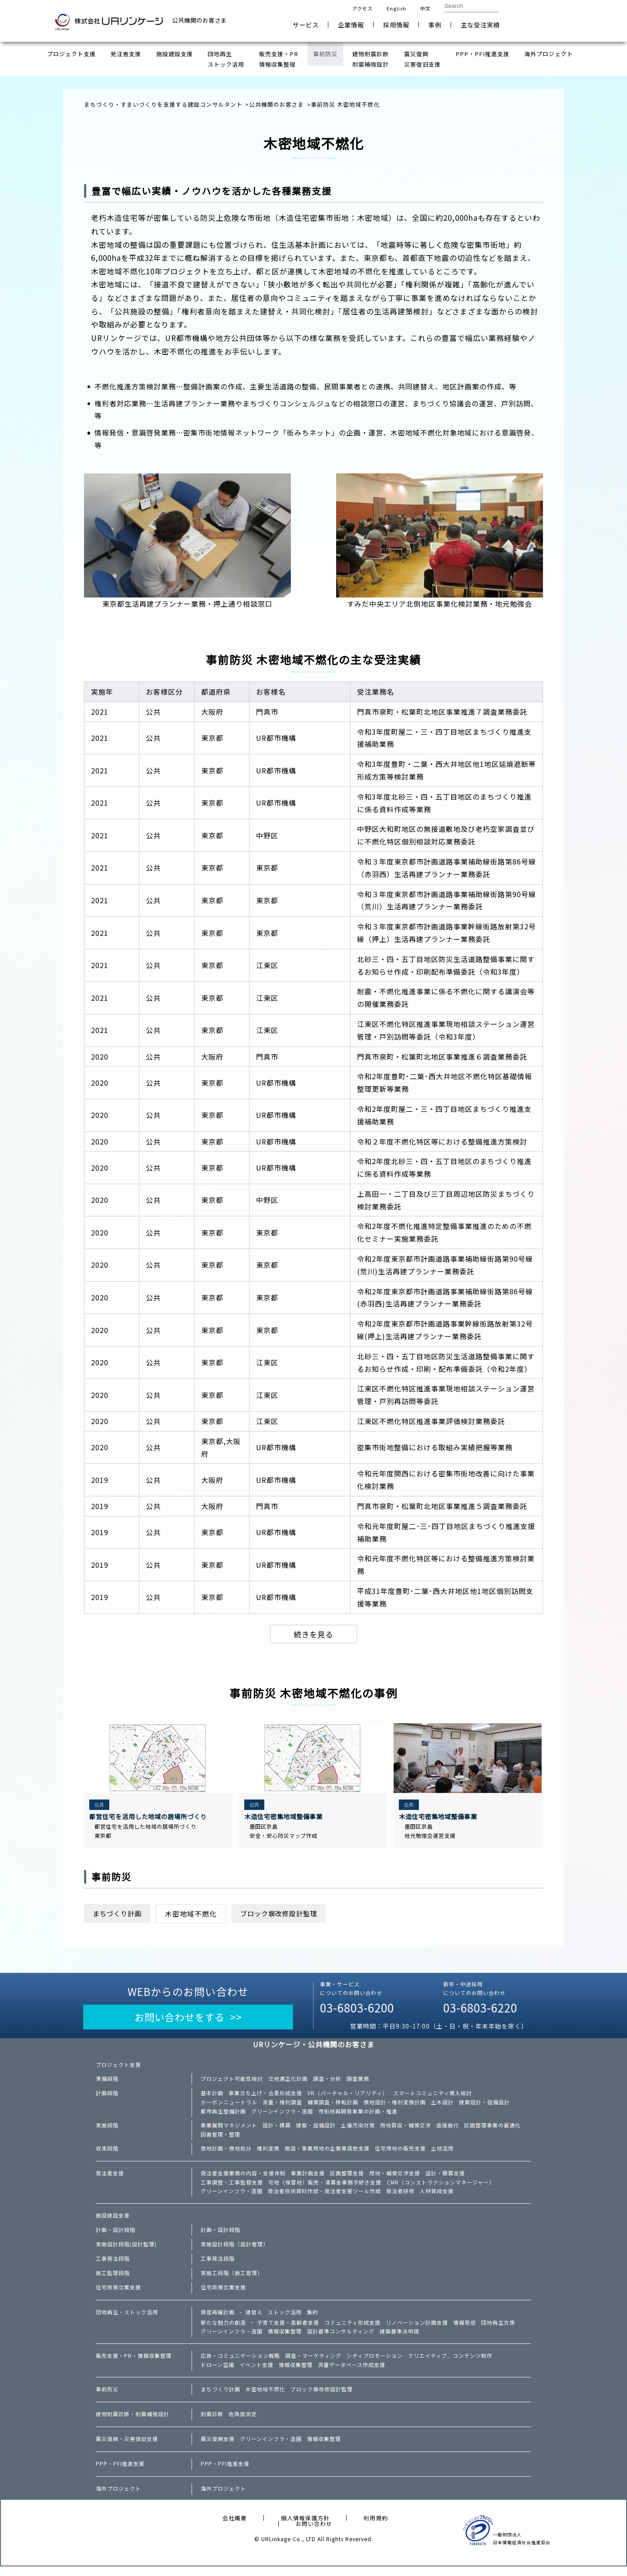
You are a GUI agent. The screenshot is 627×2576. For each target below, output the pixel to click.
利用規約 (376, 2527)
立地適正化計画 (288, 2082)
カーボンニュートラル (229, 2106)
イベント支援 (256, 2374)
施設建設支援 (113, 2223)
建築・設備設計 (316, 2130)
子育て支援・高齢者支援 (288, 2330)
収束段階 (107, 2154)
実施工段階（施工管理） (232, 2280)
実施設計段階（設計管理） (235, 2251)
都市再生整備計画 (223, 2116)
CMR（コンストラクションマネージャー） (441, 2188)
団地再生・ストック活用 (127, 2319)
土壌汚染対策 (358, 2130)
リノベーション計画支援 (417, 2330)
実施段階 (107, 2130)
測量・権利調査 (282, 2106)
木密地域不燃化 (265, 2399)
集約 (312, 2319)
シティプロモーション (375, 2364)
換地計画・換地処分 (226, 2154)
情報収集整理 (285, 2339)
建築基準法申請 (399, 2339)
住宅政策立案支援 (118, 2295)
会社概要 (234, 2527)
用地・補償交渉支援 (394, 2179)
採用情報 (396, 24)
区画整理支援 (347, 2179)
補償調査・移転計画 (332, 2106)
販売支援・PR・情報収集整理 (134, 2364)
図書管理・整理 (220, 2140)
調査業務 (358, 2082)
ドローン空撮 (217, 2374)
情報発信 (464, 2330)
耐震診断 (212, 2423)
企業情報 (351, 24)
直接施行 (447, 2130)
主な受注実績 (480, 24)
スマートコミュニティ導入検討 (432, 2097)
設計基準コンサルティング (340, 2339)
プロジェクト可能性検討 (232, 2082)
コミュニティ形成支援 (352, 2330)
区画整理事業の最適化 (492, 2130)
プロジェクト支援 (118, 2069)
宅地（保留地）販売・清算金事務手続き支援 (324, 2188)
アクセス (362, 8)
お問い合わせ (545, 21)
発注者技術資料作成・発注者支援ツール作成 (324, 2198)
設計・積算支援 (445, 2179)
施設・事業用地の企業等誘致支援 (327, 2154)
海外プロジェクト (118, 2498)
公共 (99, 1806)
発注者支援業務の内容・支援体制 (243, 2179)
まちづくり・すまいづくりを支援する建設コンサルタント (163, 104)
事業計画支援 (308, 2179)
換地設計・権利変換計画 (395, 2106)
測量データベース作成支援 (351, 2374)
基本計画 (212, 2097)
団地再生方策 (498, 2330)
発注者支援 (110, 2179)
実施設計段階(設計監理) (126, 2251)
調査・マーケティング (313, 2364)
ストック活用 (285, 2319)
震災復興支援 (218, 2448)
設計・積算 (277, 2130)
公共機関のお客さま (276, 104)
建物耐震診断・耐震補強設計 (132, 2423)
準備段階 (107, 2082)
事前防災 (107, 2399)
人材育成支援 (437, 2198)
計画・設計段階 (115, 2237)
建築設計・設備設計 (484, 2106)
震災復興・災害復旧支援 (127, 2448)
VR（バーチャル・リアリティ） (347, 2097)
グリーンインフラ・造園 (282, 2116)
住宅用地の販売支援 (400, 2154)
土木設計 (442, 2106)
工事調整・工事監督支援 (232, 2188)
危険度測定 (243, 2423)
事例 (435, 24)
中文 (425, 8)
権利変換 (268, 2154)
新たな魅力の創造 (223, 2330)
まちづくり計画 (119, 1916)
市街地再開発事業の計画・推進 (358, 2116)
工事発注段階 (113, 2266)
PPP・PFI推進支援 (120, 2473)
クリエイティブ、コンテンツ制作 (450, 2364)
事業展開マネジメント (229, 2130)
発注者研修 (400, 2198)
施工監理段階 (113, 2280)
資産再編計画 (218, 2319)
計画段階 (107, 2097)
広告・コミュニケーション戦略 (240, 2364)
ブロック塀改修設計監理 (286, 1916)
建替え (254, 2319)
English (396, 8)
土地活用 (442, 2154)
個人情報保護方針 (305, 2527)
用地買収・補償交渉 (405, 2130)
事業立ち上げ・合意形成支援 (265, 2097)
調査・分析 (327, 2082)
